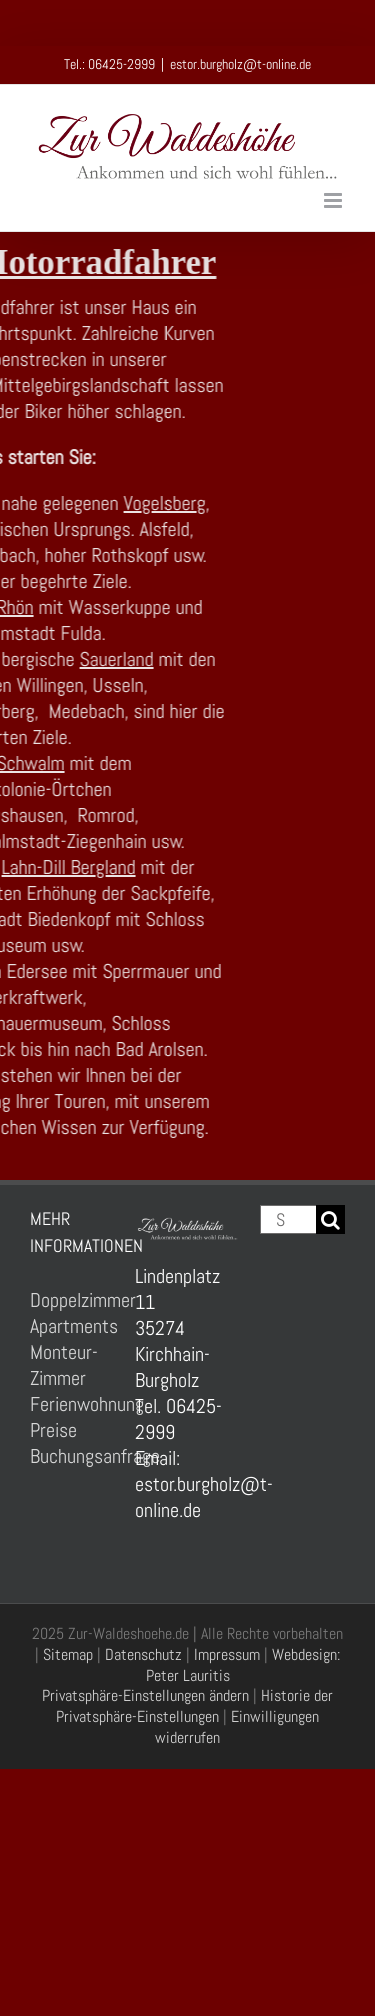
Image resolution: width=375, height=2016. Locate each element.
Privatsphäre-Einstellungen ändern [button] (145, 1695)
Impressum (227, 1654)
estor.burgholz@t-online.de (240, 64)
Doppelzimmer (72, 1300)
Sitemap (68, 1654)
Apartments (72, 1326)
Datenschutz (143, 1654)
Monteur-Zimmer (64, 1365)
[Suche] (330, 1219)
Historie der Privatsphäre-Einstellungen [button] (194, 1706)
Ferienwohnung (72, 1404)
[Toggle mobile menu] (334, 200)
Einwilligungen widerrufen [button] (237, 1727)
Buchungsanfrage (72, 1456)
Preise (53, 1430)
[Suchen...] (288, 1219)
